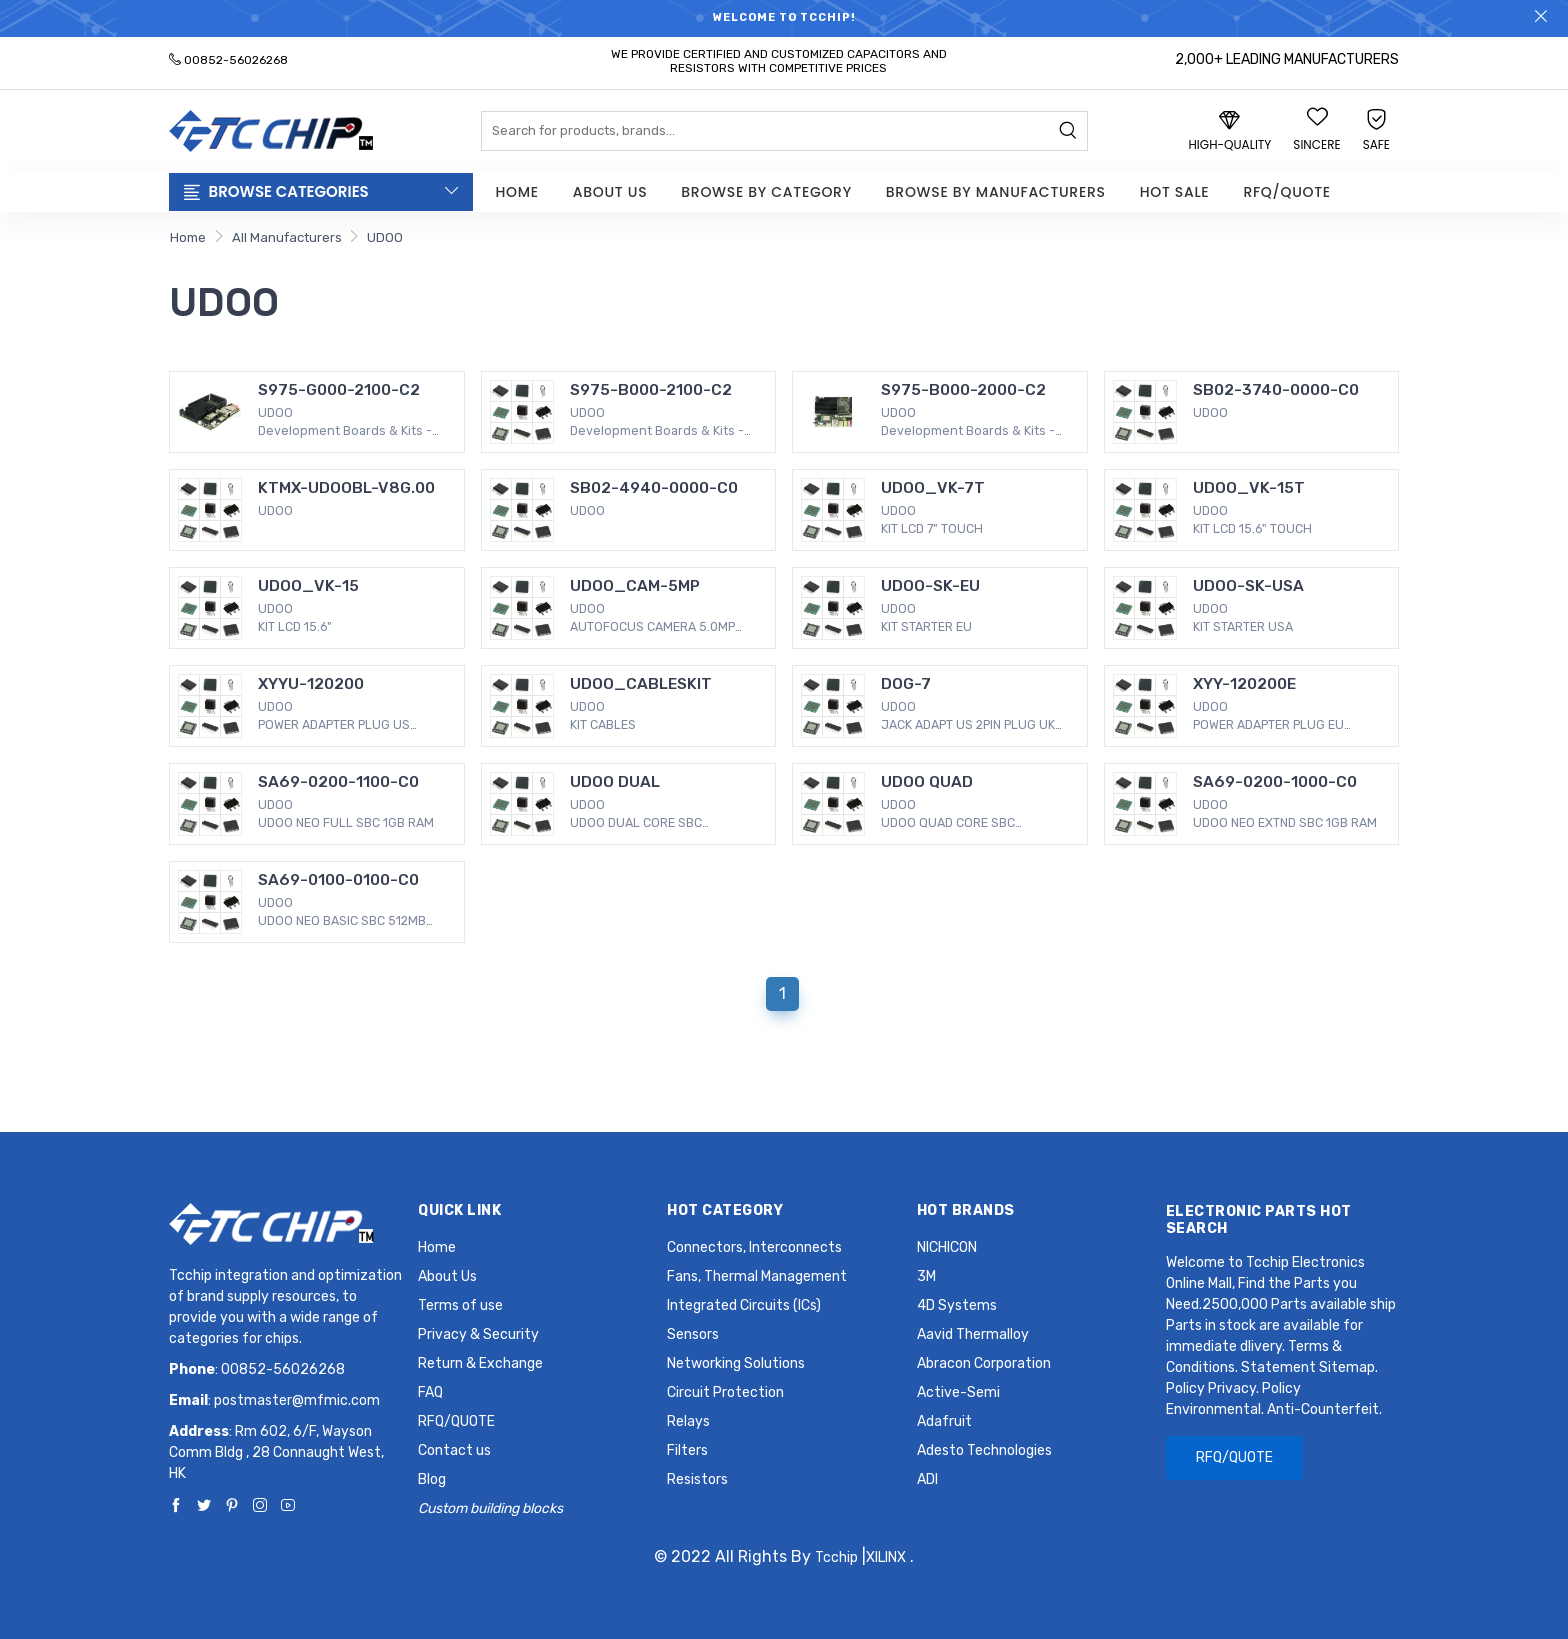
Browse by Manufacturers (996, 192)
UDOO (385, 237)
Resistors (697, 1479)
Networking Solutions (736, 1363)
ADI (927, 1479)
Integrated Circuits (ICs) (744, 1305)
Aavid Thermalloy (973, 1334)
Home (517, 192)
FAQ (430, 1392)
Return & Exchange (480, 1363)
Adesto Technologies (984, 1450)
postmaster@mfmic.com (297, 1400)
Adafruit (944, 1421)
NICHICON (947, 1247)
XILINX (886, 1557)
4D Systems (957, 1305)
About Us (610, 192)
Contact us (454, 1450)
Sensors (693, 1334)
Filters (687, 1450)
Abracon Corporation (984, 1363)
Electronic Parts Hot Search (1259, 1220)
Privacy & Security (478, 1334)
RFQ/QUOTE (1286, 192)
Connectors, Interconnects (754, 1247)
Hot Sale (1175, 192)
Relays (688, 1421)
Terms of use (460, 1305)
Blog (432, 1479)
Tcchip (836, 1557)
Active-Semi (958, 1392)
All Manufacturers (287, 237)
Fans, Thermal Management (757, 1276)
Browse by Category (766, 192)
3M (926, 1276)
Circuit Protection (725, 1392)
